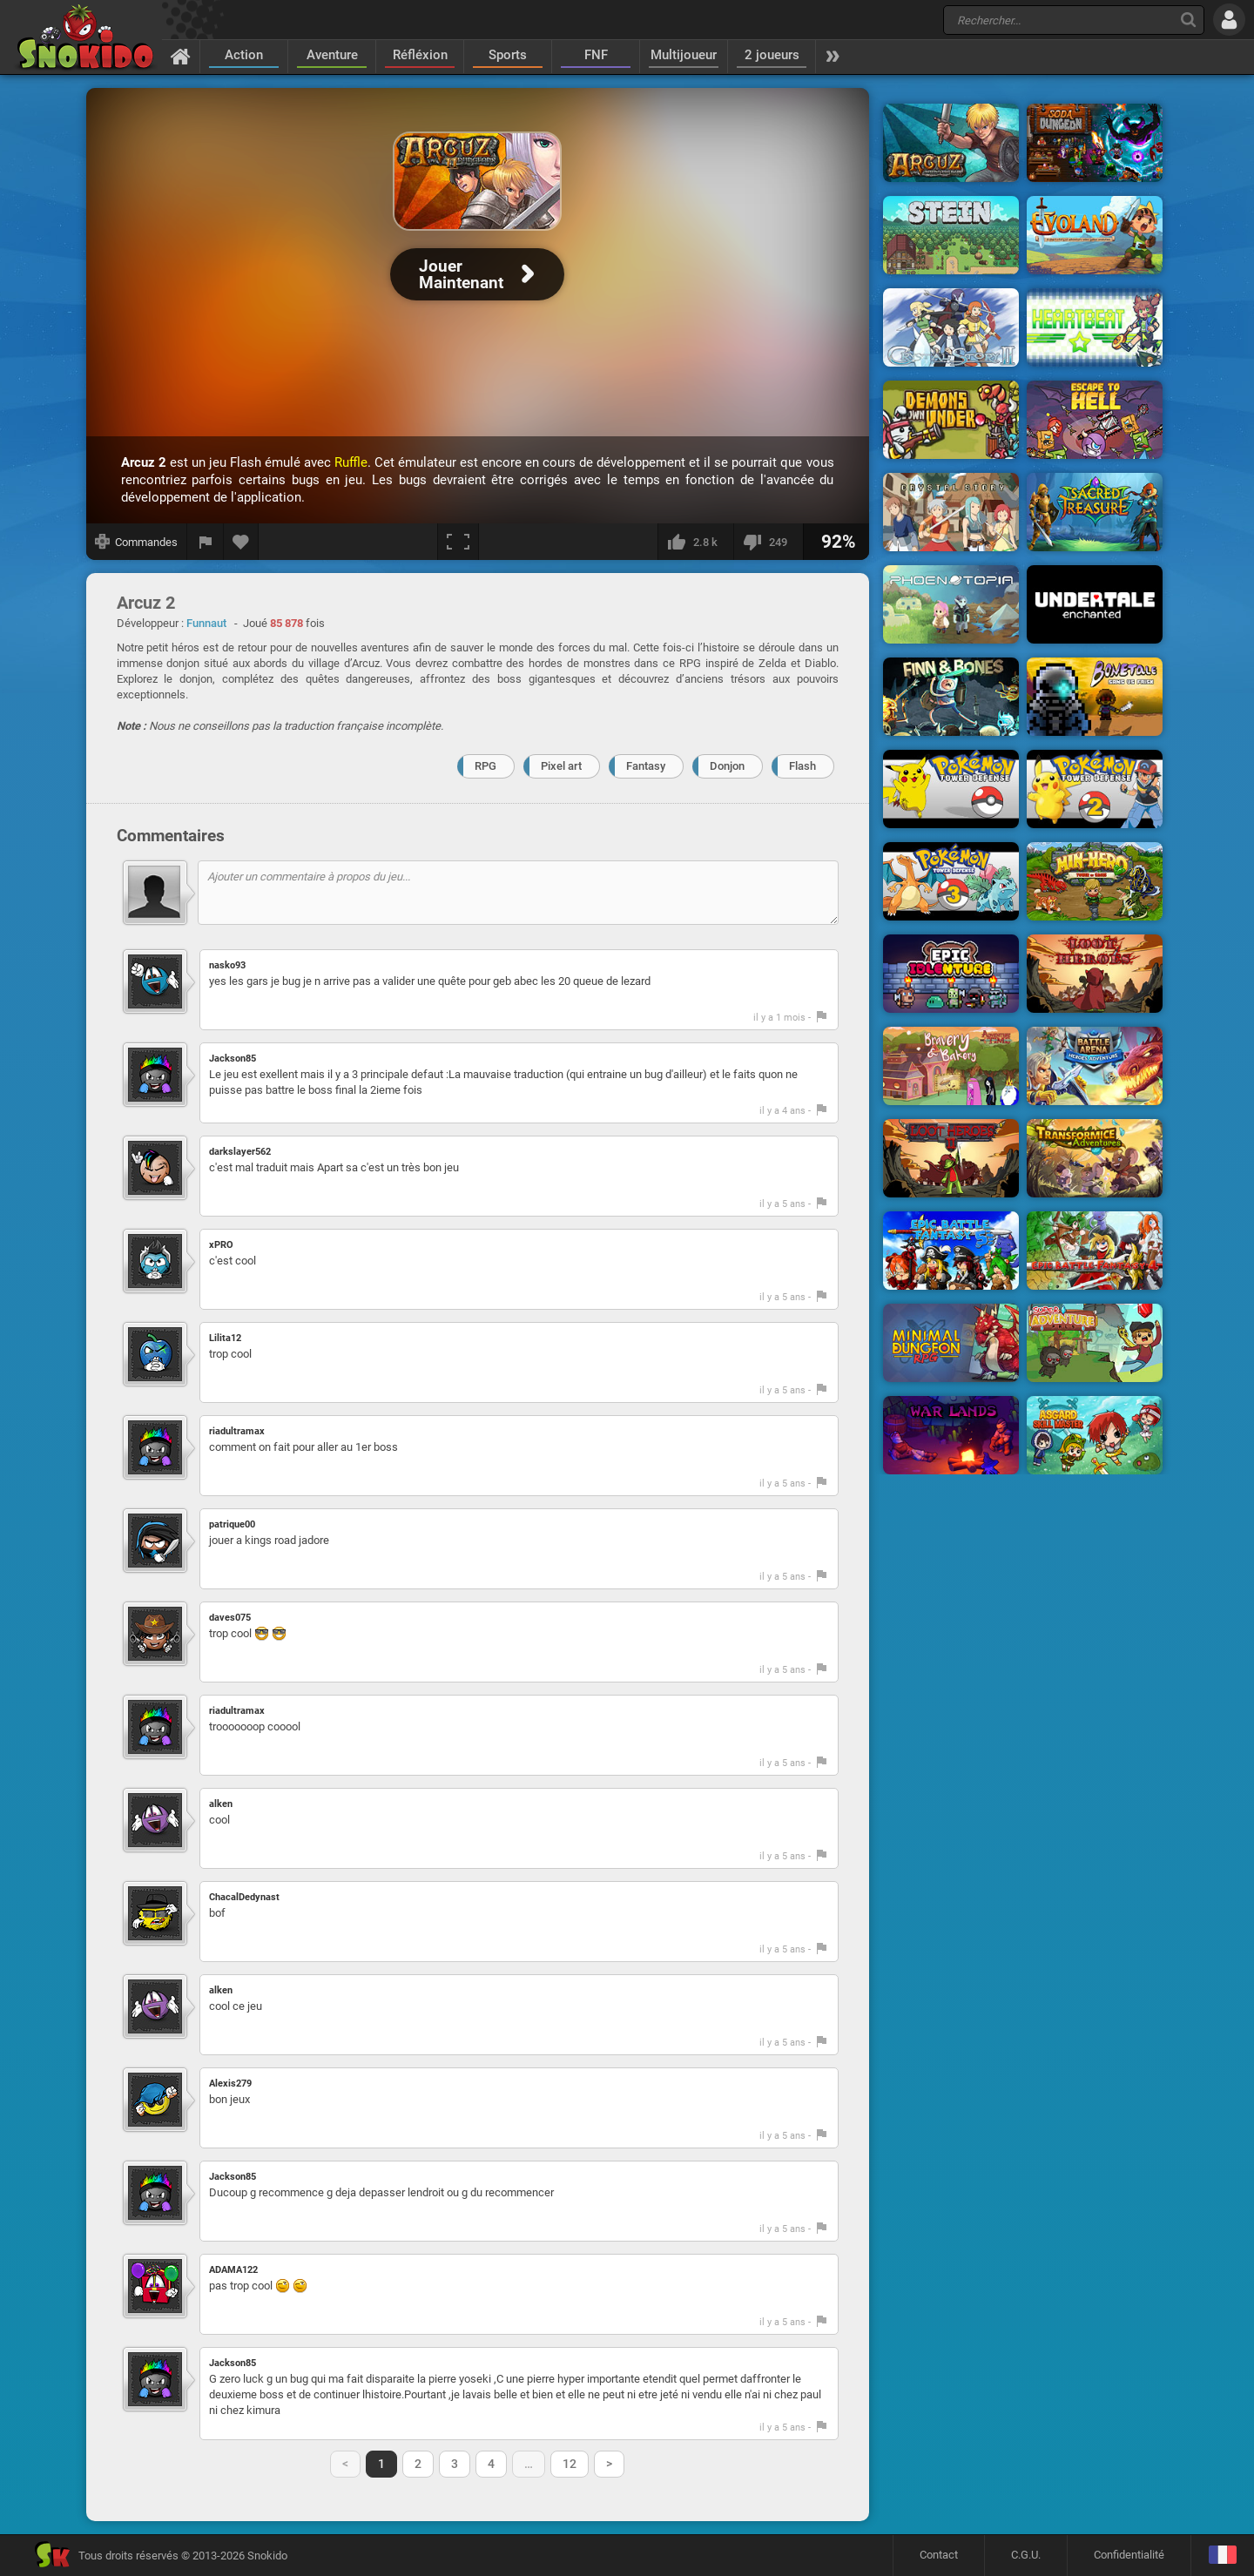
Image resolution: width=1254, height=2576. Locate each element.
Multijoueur (684, 55)
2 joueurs (772, 55)
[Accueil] (181, 56)
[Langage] (1222, 2555)
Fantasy (645, 765)
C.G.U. (1026, 2554)
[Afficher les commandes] (136, 541)
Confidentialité (1129, 2554)
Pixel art (561, 765)
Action (244, 55)
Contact (939, 2554)
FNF (596, 55)
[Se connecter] (1229, 19)
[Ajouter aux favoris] (241, 541)
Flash (802, 765)
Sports (508, 55)
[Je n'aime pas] (768, 541)
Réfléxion (420, 55)
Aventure (332, 55)
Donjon (727, 765)
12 (569, 2464)
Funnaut (206, 623)
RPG (485, 765)
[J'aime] (695, 541)
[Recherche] (1188, 19)
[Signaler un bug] (205, 541)
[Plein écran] (458, 541)
